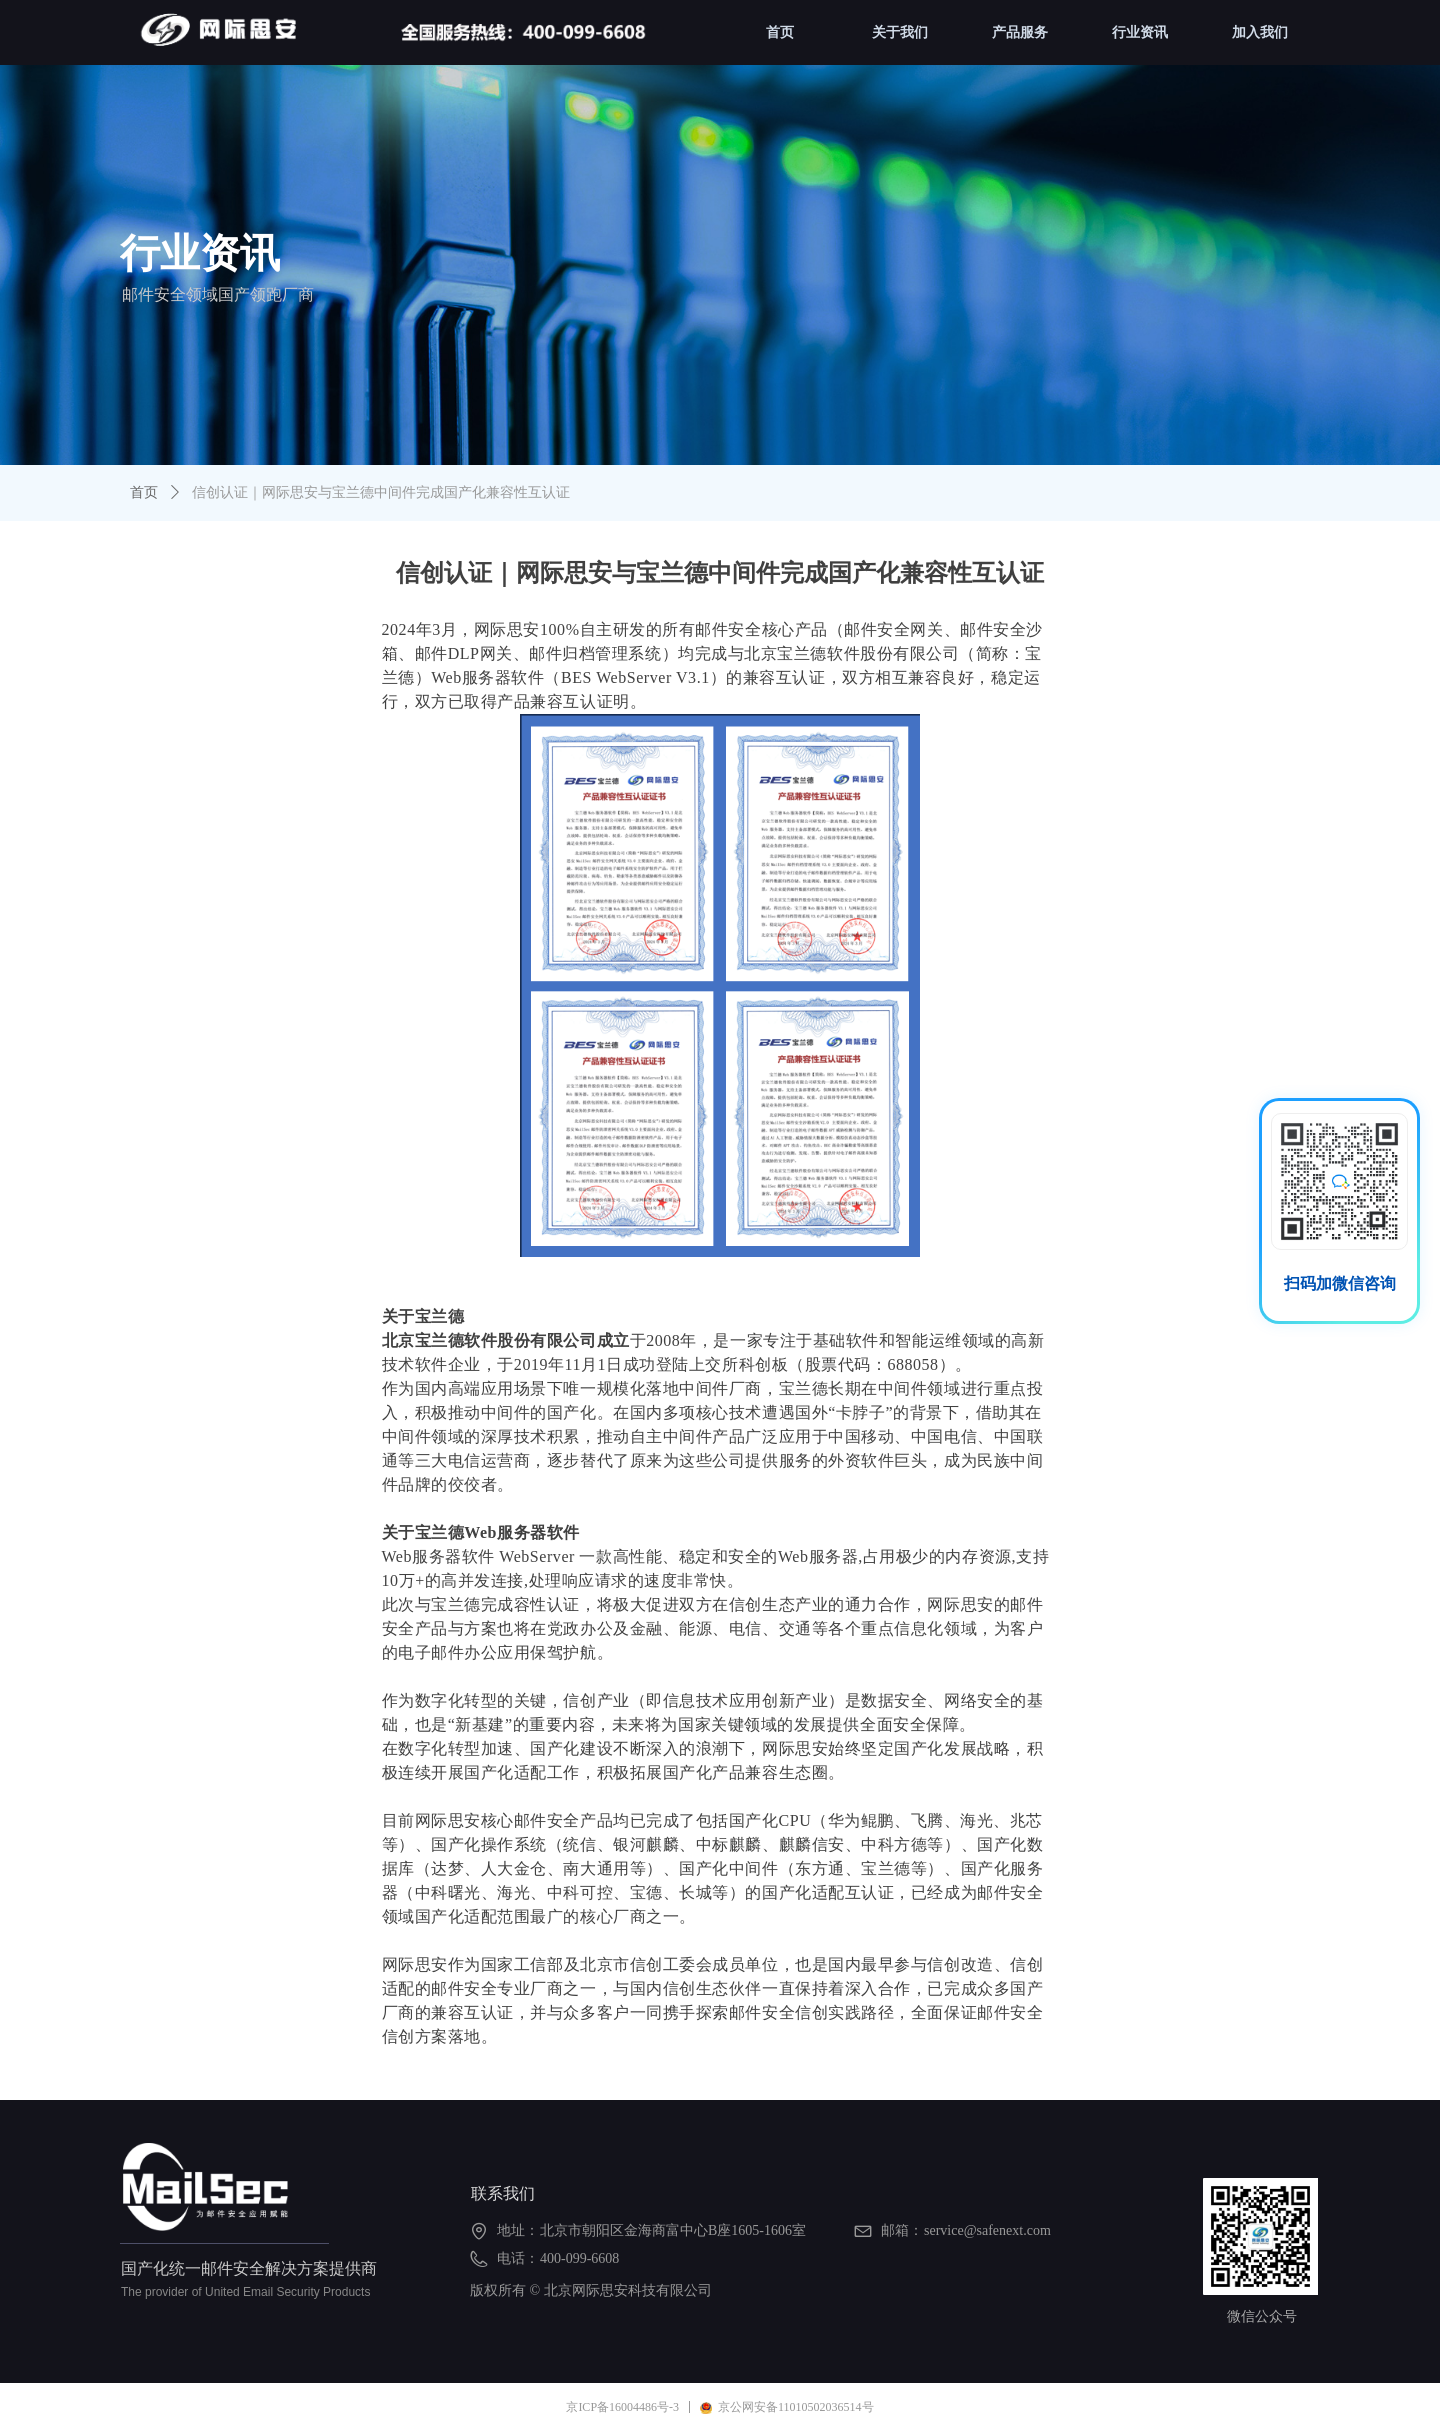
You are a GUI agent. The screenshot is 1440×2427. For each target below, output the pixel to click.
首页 (144, 492)
